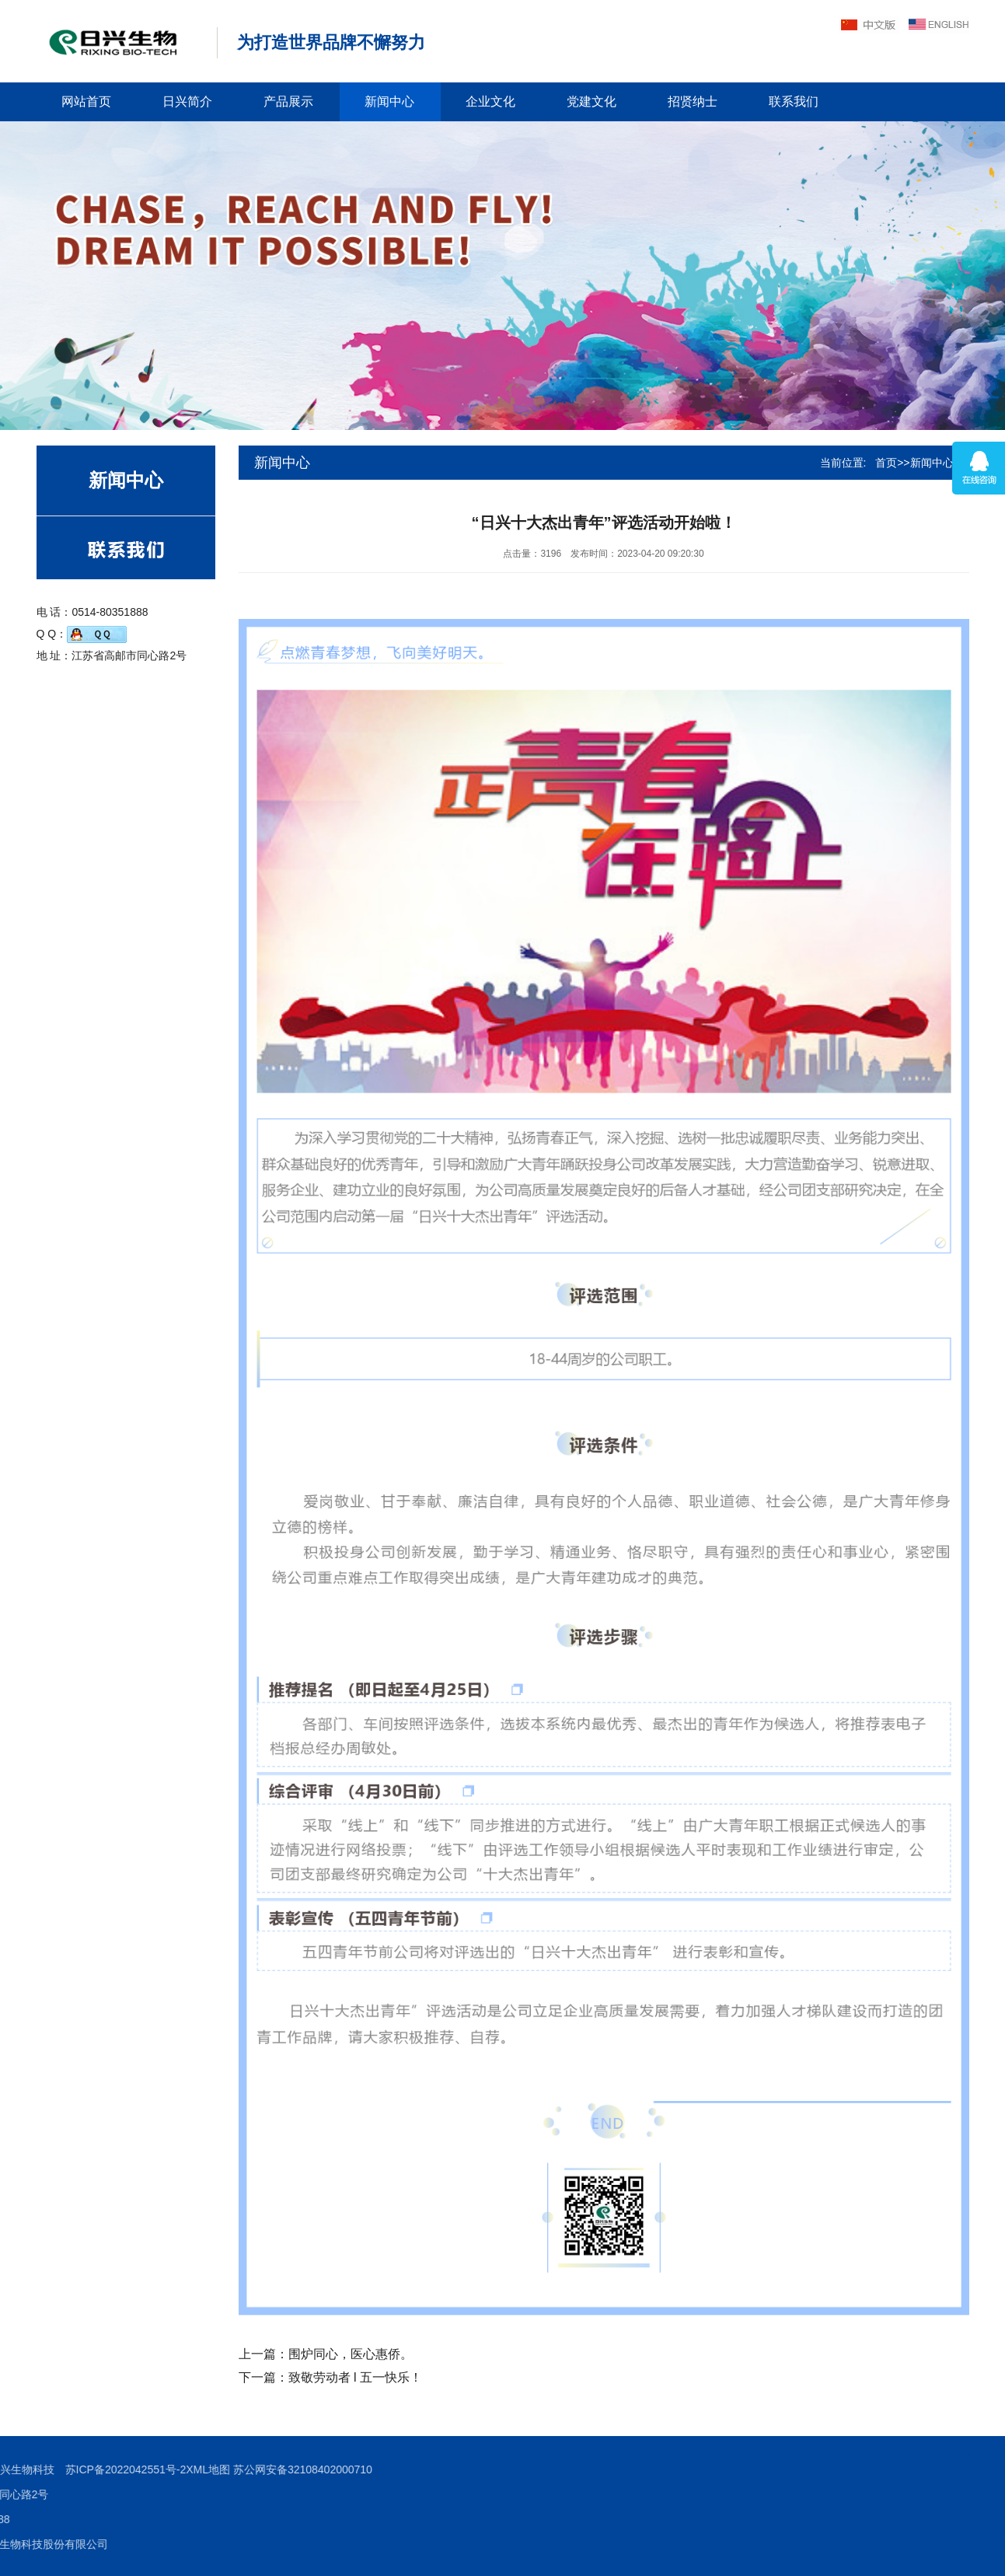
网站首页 (86, 101)
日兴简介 (187, 101)
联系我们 (793, 101)
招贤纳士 (692, 101)
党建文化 (591, 101)
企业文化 (490, 101)
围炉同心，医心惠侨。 (350, 2354)
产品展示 (288, 101)
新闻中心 (389, 101)
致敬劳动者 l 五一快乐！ (355, 2377)
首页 (886, 462)
